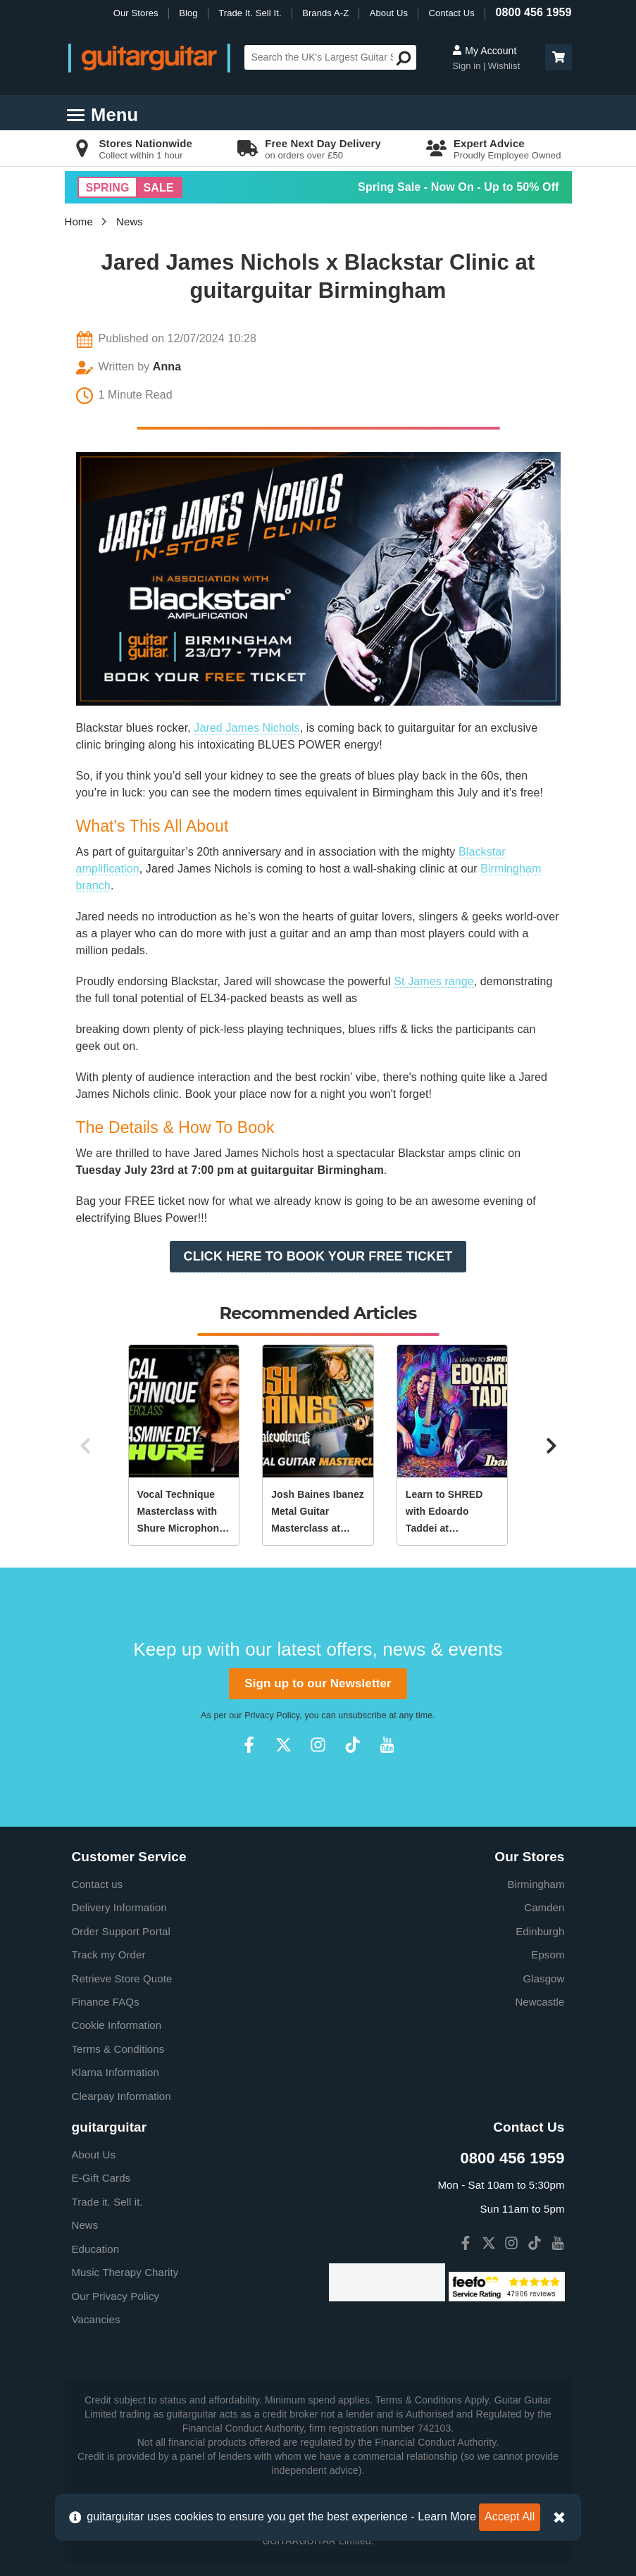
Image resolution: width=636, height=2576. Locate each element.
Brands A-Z (325, 13)
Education (96, 2249)
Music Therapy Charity (125, 2272)
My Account (484, 50)
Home (79, 221)
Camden (544, 1907)
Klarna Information (115, 2072)
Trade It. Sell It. (249, 13)
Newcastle (539, 2002)
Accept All (510, 2516)
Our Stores (135, 13)
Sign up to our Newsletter (317, 1683)
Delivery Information (119, 1907)
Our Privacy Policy (115, 2296)
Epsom (547, 1955)
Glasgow (543, 1978)
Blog (188, 13)
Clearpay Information (121, 2096)
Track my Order (109, 1955)
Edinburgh (540, 1931)
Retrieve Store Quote (122, 1978)
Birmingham (535, 1884)
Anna (167, 367)
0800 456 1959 (533, 12)
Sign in (467, 66)
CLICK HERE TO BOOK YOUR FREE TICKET (318, 1256)
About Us (389, 13)
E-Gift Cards (101, 2178)
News (129, 221)
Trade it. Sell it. (107, 2202)
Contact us (97, 1884)
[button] (558, 57)
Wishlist (504, 66)
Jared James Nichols (246, 728)
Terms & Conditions (118, 2049)
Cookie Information (117, 2025)
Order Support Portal (121, 1931)
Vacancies (96, 2319)
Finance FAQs (105, 2002)
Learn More (447, 2516)
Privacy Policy (271, 1715)
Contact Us (452, 13)
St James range (433, 981)
